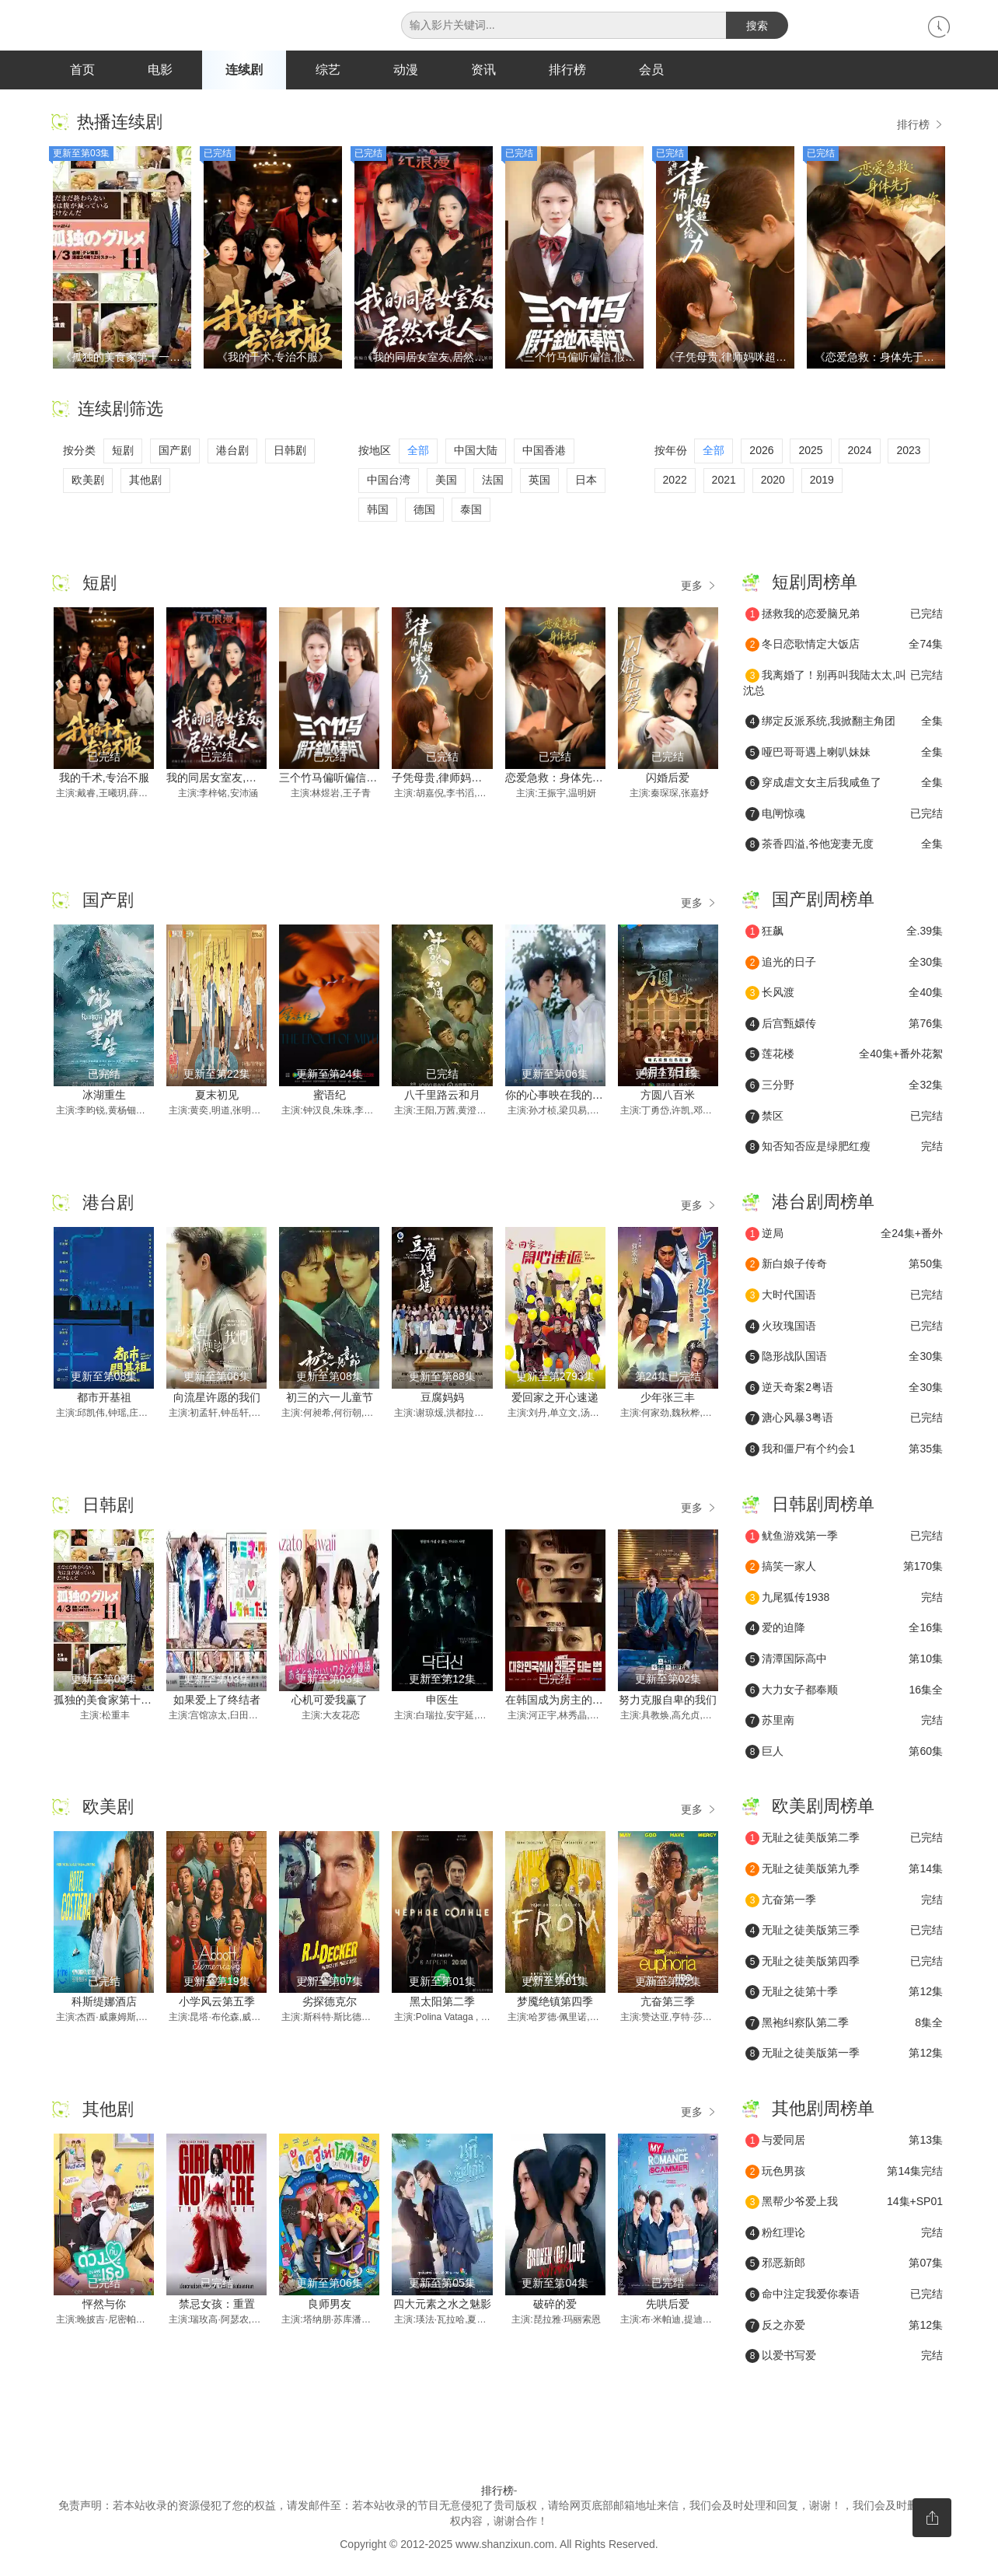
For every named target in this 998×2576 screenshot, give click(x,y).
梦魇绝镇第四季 (555, 2002)
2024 (859, 452)
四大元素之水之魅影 (442, 2304)
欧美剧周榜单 (823, 1807)
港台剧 (232, 452)
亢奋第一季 (844, 1901)
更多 (699, 586)
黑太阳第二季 (442, 2002)
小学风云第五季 (217, 2002)
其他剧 (145, 480)
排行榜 (567, 69)
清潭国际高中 (844, 1660)
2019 (822, 480)
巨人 (844, 1752)
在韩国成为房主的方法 (559, 1700)
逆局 (844, 1235)
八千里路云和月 (442, 1095)
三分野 (844, 1086)
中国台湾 (388, 480)
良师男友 (329, 2304)
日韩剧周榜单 (823, 1505)
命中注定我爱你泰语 (844, 2295)
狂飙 (844, 932)
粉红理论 (844, 2234)
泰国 (471, 510)
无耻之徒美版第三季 (844, 1931)
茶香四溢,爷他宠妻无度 (844, 846)
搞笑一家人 (844, 1567)
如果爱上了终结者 (216, 1700)
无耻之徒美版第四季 (844, 1962)
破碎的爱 (555, 2304)
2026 (761, 452)
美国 (446, 480)
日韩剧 (290, 452)
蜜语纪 (329, 1095)
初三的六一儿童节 (329, 1398)
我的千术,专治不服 (104, 778)
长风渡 (844, 993)
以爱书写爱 (844, 2357)
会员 (651, 69)
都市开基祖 (104, 1398)
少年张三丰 (667, 1398)
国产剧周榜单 (823, 900)
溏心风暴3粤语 (844, 1420)
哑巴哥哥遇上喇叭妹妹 (844, 753)
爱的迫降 (844, 1630)
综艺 (328, 69)
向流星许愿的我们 (216, 1398)
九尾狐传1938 (844, 1598)
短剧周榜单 (814, 582)
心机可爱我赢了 (329, 1700)
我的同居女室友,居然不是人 (233, 778)
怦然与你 (104, 2304)
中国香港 (544, 452)
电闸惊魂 (844, 815)
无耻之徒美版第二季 (844, 1839)
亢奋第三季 (667, 2002)
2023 (908, 452)
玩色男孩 (844, 2172)
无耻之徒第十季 (844, 1993)
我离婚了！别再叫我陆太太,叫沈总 (843, 683)
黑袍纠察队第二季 (844, 2024)
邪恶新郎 (844, 2265)
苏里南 (844, 1721)
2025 (810, 452)
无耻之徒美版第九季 (844, 1870)
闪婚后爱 (667, 778)
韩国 (378, 510)
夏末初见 (217, 1095)
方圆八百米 (667, 1095)
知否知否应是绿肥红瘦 (844, 1147)
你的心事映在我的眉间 (559, 1095)
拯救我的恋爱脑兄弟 (844, 615)
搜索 (757, 25)
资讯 (483, 69)
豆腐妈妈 (442, 1398)
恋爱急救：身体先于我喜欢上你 (581, 778)
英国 (539, 480)
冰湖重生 (104, 1095)
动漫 (405, 69)
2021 (724, 480)
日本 (586, 480)
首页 (82, 69)
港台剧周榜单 (823, 1202)
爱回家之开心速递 (554, 1398)
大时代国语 (844, 1296)
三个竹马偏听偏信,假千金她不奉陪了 (367, 778)
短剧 (123, 452)
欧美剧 (88, 480)
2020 (773, 480)
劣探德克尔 (329, 2002)
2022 (675, 480)
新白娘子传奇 (844, 1266)
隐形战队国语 (844, 1357)
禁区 (844, 1117)
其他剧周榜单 (823, 2109)
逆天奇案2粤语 (844, 1388)
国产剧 (175, 452)
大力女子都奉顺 (844, 1691)
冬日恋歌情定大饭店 (844, 646)
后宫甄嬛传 (844, 1025)
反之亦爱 (844, 2326)
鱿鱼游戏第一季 (844, 1537)
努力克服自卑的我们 (668, 1700)
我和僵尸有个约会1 (844, 1450)
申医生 (442, 1700)
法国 (493, 480)
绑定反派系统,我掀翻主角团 (844, 722)
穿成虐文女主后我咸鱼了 (844, 784)
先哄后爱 (667, 2304)
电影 (160, 69)
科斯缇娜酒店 (104, 2002)
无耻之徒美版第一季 (844, 2055)
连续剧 (244, 69)
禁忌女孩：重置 (217, 2304)
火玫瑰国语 (844, 1327)
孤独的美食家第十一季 (108, 1700)
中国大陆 (475, 452)
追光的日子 (844, 963)
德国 (424, 510)
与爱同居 (844, 2141)
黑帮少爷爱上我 (844, 2203)
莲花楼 (844, 1056)
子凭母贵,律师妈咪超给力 (453, 778)
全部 (418, 452)
